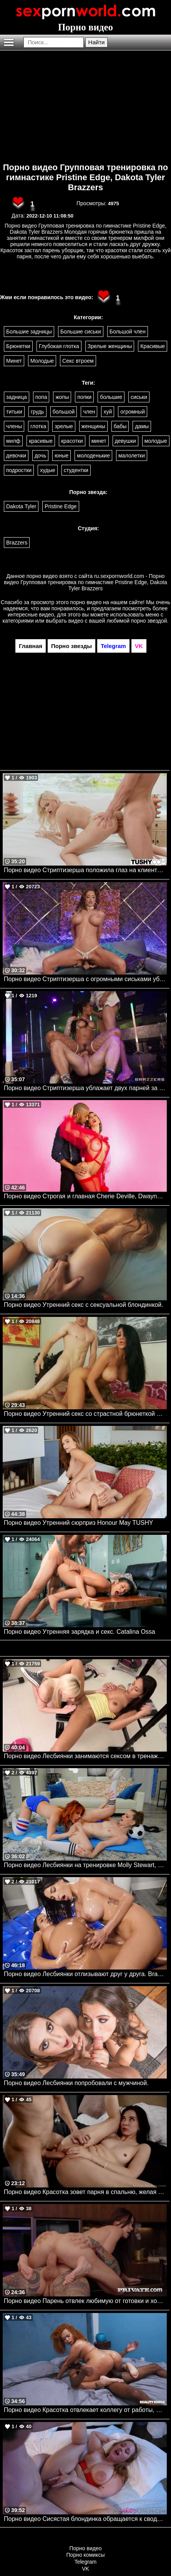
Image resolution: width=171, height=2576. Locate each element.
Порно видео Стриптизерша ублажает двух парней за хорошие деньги (85, 1088)
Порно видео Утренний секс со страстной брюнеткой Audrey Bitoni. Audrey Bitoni (85, 1413)
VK (85, 2569)
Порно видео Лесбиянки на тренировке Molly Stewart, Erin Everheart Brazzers (85, 1865)
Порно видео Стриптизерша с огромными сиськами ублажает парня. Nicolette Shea (85, 979)
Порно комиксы (85, 2555)
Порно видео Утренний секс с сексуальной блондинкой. (83, 1304)
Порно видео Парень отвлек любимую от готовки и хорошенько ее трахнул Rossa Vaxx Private (85, 2301)
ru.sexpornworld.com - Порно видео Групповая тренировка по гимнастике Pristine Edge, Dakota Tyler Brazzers (85, 582)
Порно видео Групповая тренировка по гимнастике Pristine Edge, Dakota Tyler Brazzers (85, 177)
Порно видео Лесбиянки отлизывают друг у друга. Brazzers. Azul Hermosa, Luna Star (85, 1974)
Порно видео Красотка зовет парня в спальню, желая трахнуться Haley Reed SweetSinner (85, 2192)
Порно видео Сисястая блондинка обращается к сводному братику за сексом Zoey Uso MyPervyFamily (85, 2519)
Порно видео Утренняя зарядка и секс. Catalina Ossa (79, 1631)
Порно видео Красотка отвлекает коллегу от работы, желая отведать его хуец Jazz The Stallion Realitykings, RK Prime (85, 2410)
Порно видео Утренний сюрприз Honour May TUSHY (78, 1522)
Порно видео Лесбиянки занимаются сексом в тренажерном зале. (85, 1756)
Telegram (86, 2562)
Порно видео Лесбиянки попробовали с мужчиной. (76, 2083)
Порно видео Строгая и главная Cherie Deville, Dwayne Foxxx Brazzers (85, 1196)
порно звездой (149, 621)
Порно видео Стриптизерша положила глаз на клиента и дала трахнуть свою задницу (85, 870)
